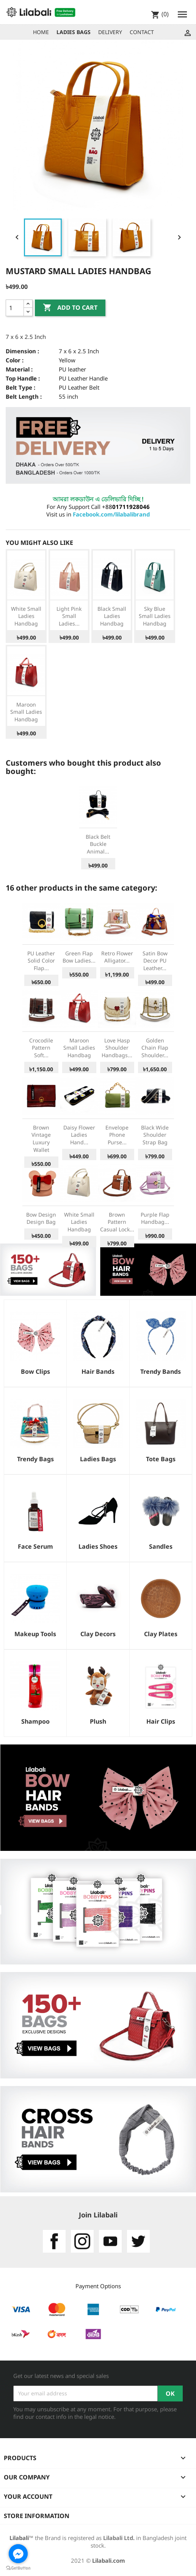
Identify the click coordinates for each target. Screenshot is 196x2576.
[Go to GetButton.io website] (18, 2568)
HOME (41, 32)
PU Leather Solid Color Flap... (41, 961)
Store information (36, 2516)
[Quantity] (15, 308)
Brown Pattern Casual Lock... (117, 1222)
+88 (126, 506)
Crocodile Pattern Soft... (41, 1048)
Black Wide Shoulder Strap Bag (155, 1135)
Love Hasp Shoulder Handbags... (117, 1048)
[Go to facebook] (18, 2553)
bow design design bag (41, 1218)
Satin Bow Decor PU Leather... (155, 961)
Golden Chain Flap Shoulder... (154, 1048)
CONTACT (142, 32)
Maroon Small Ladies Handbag (26, 712)
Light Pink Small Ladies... (69, 616)
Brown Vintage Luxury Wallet (41, 1138)
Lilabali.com (108, 2560)
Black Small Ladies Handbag (111, 616)
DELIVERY (110, 32)
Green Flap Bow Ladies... (79, 957)
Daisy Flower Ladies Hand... (79, 1135)
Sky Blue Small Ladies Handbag (155, 616)
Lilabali (19, 2538)
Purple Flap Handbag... (155, 1218)
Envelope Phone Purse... (117, 1135)
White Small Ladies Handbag (26, 616)
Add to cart (70, 308)
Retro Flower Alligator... (117, 957)
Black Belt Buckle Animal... (98, 844)
